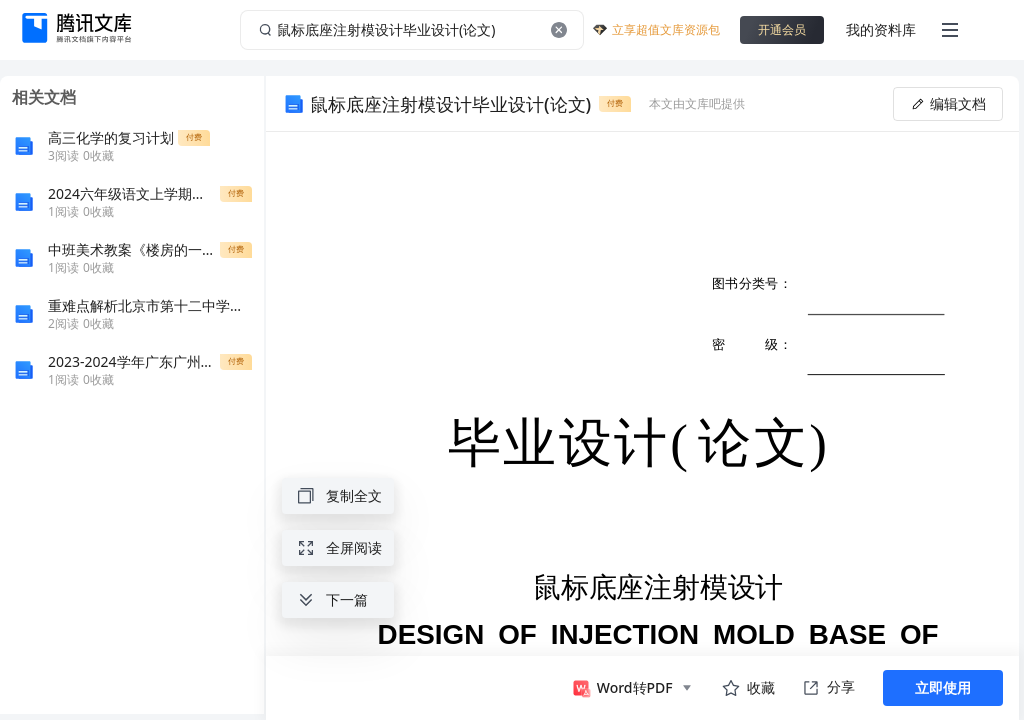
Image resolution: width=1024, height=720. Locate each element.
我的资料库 (881, 29)
